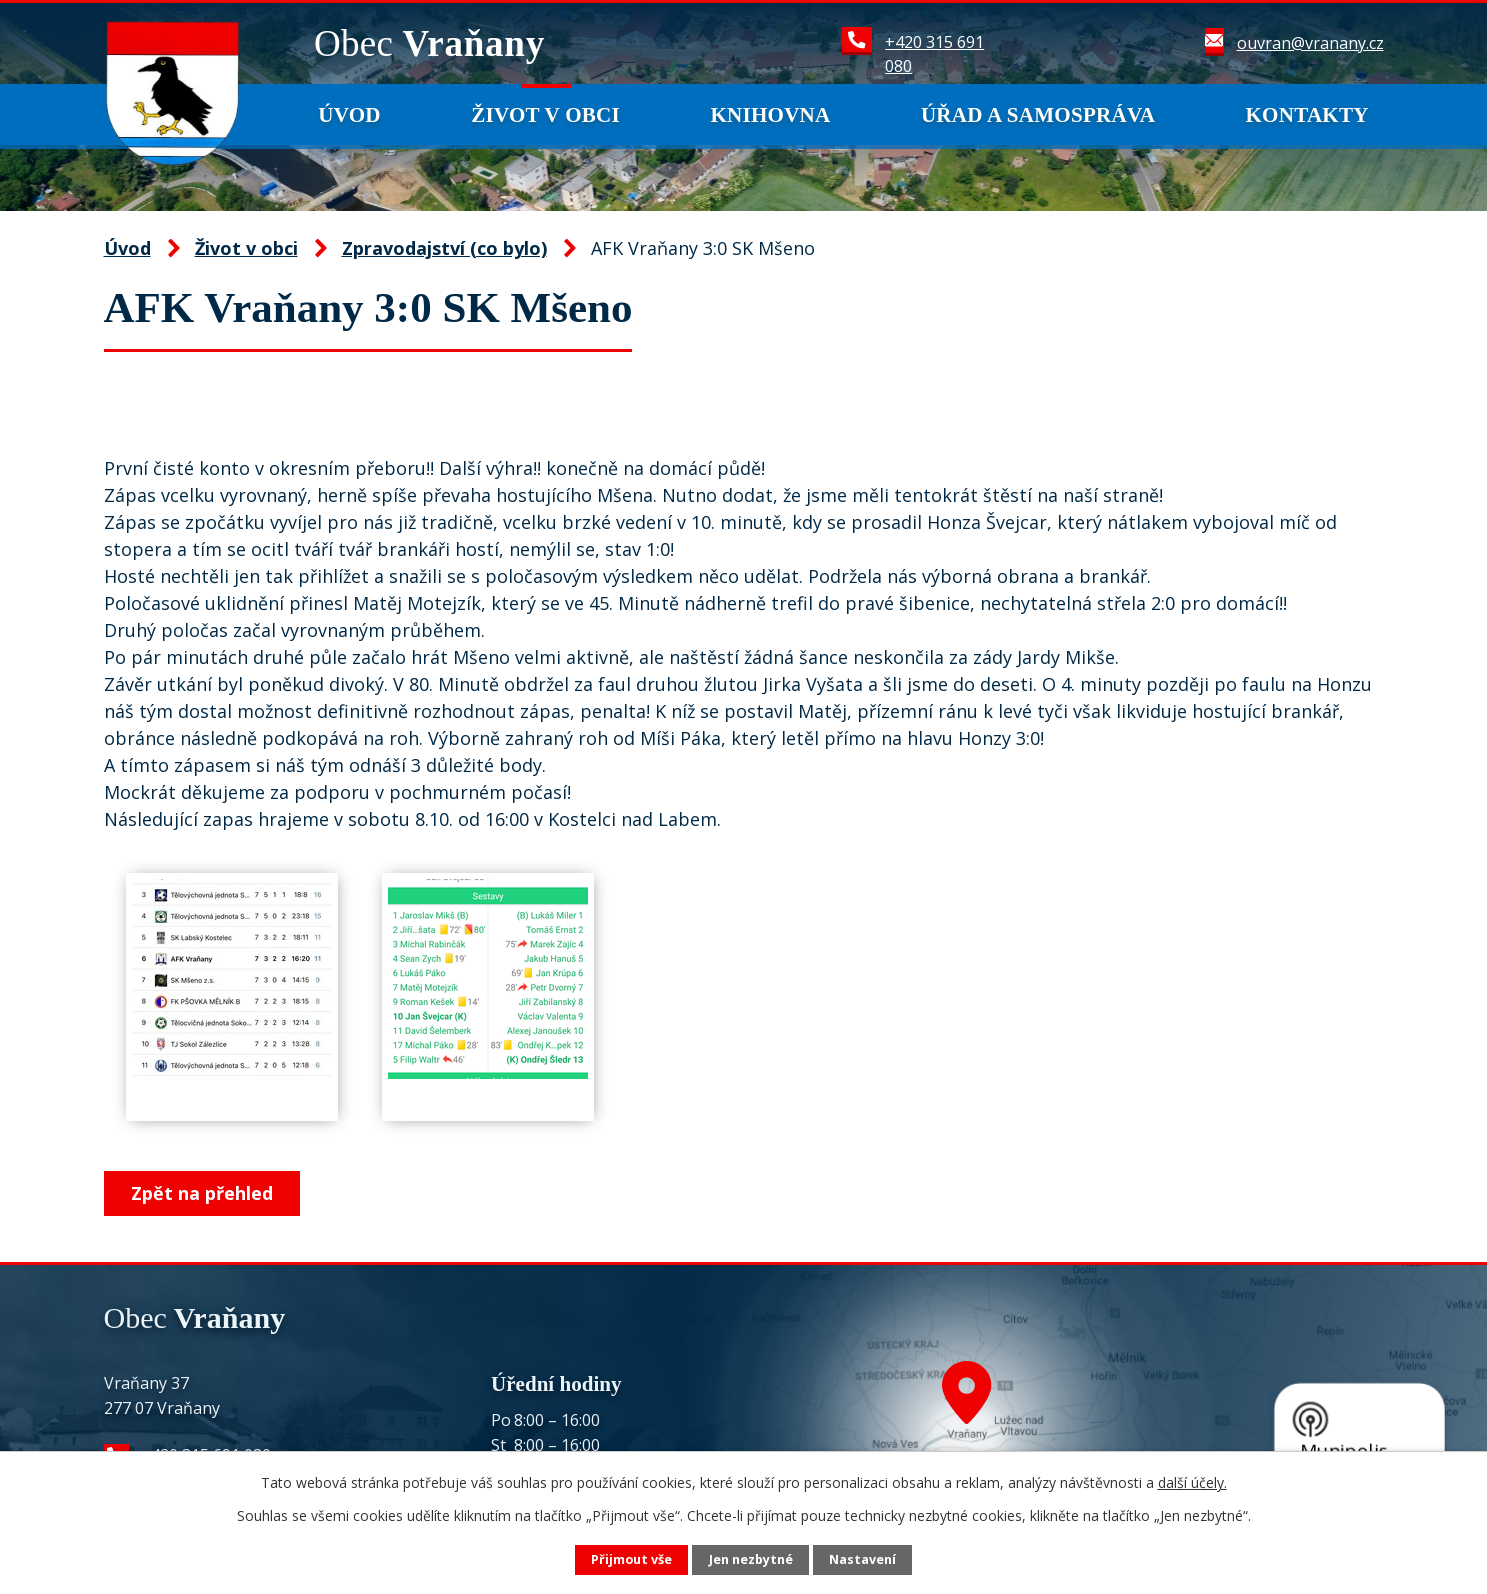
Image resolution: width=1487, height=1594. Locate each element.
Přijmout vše (631, 1559)
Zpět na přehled (202, 1193)
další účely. (1192, 1482)
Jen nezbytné (751, 1559)
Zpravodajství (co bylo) (444, 248)
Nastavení (862, 1559)
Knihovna (770, 115)
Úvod (349, 115)
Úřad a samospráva (1038, 115)
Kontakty (1307, 115)
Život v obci (545, 115)
